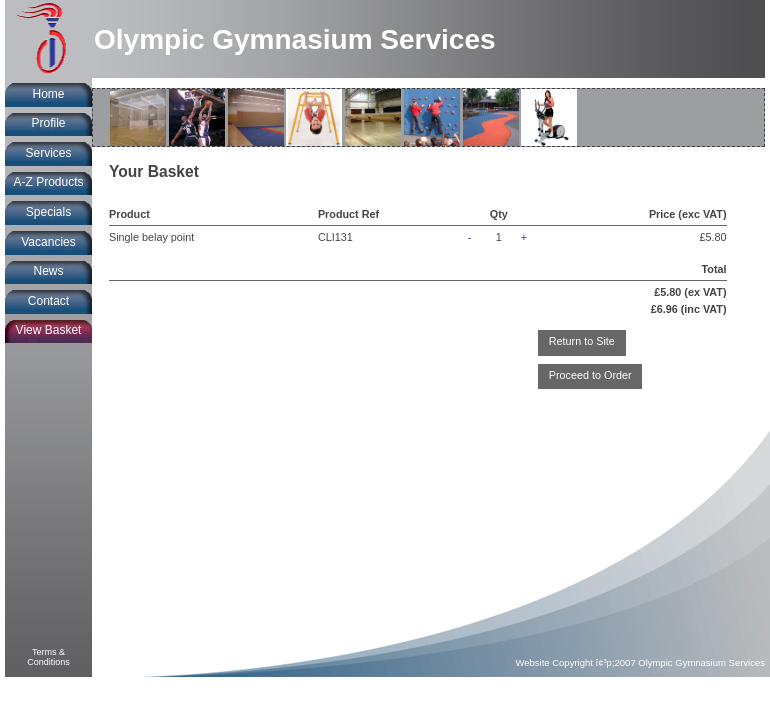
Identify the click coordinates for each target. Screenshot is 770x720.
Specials (48, 212)
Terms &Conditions (48, 657)
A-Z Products (48, 182)
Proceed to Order (590, 375)
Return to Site (582, 341)
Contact (48, 301)
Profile (48, 123)
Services (48, 153)
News (48, 271)
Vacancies (48, 242)
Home (48, 94)
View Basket (49, 330)
